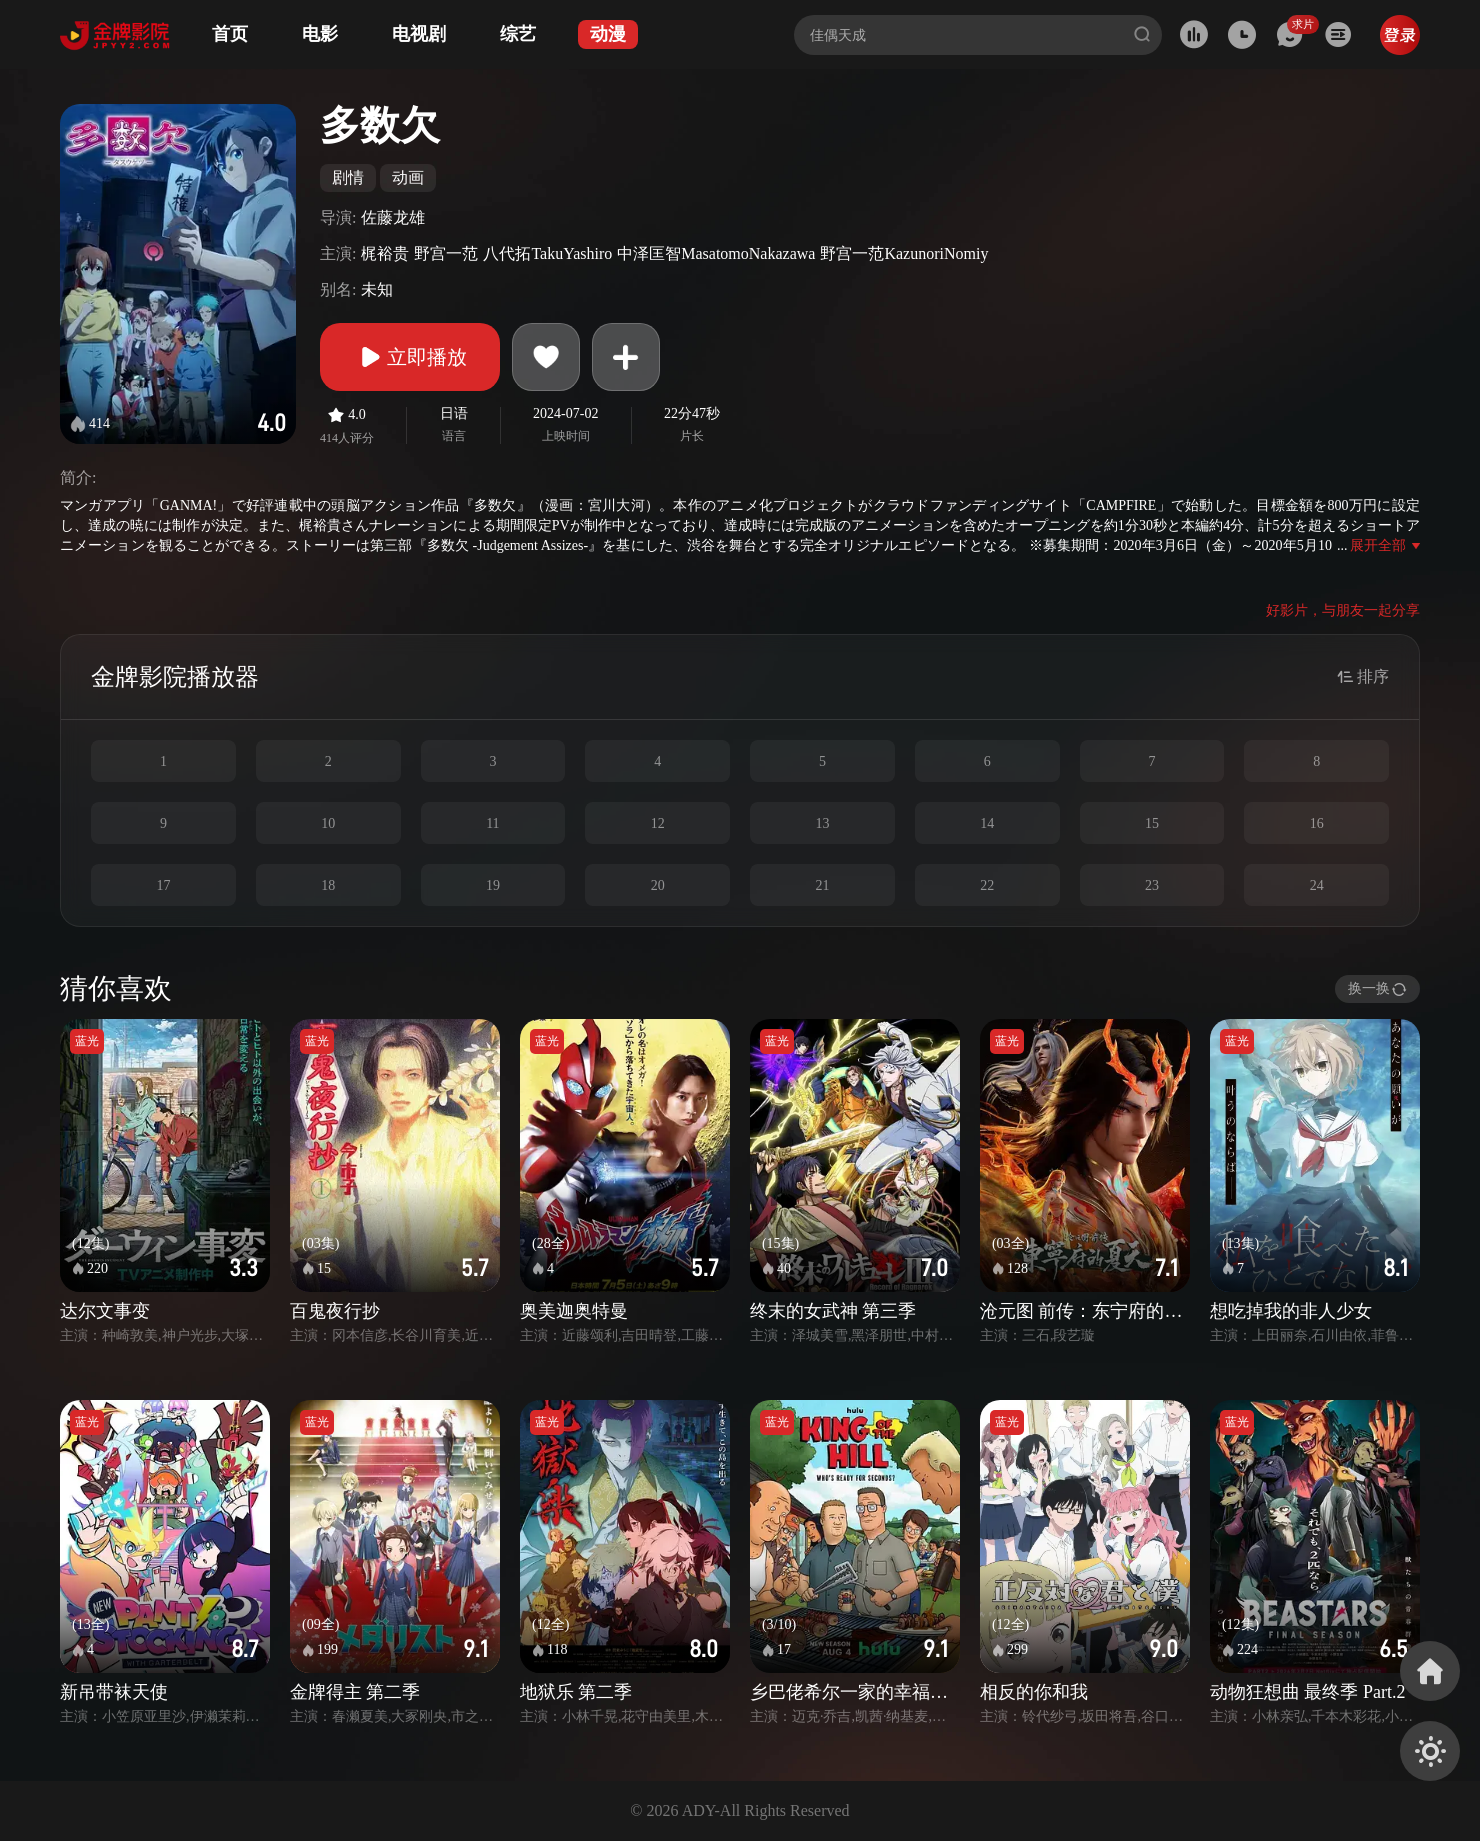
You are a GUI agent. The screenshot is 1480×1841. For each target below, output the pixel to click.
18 (328, 885)
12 (658, 823)
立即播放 (410, 357)
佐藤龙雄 (393, 217)
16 (1317, 823)
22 (987, 885)
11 (492, 823)
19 (493, 885)
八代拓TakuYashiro (547, 253)
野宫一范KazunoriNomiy (904, 253)
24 (1317, 885)
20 (658, 885)
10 (328, 823)
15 (1152, 823)
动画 (408, 177)
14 (987, 823)
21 (822, 885)
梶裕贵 (385, 253)
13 (822, 823)
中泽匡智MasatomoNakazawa (716, 253)
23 (1152, 885)
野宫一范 (446, 253)
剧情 (348, 177)
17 (163, 885)
